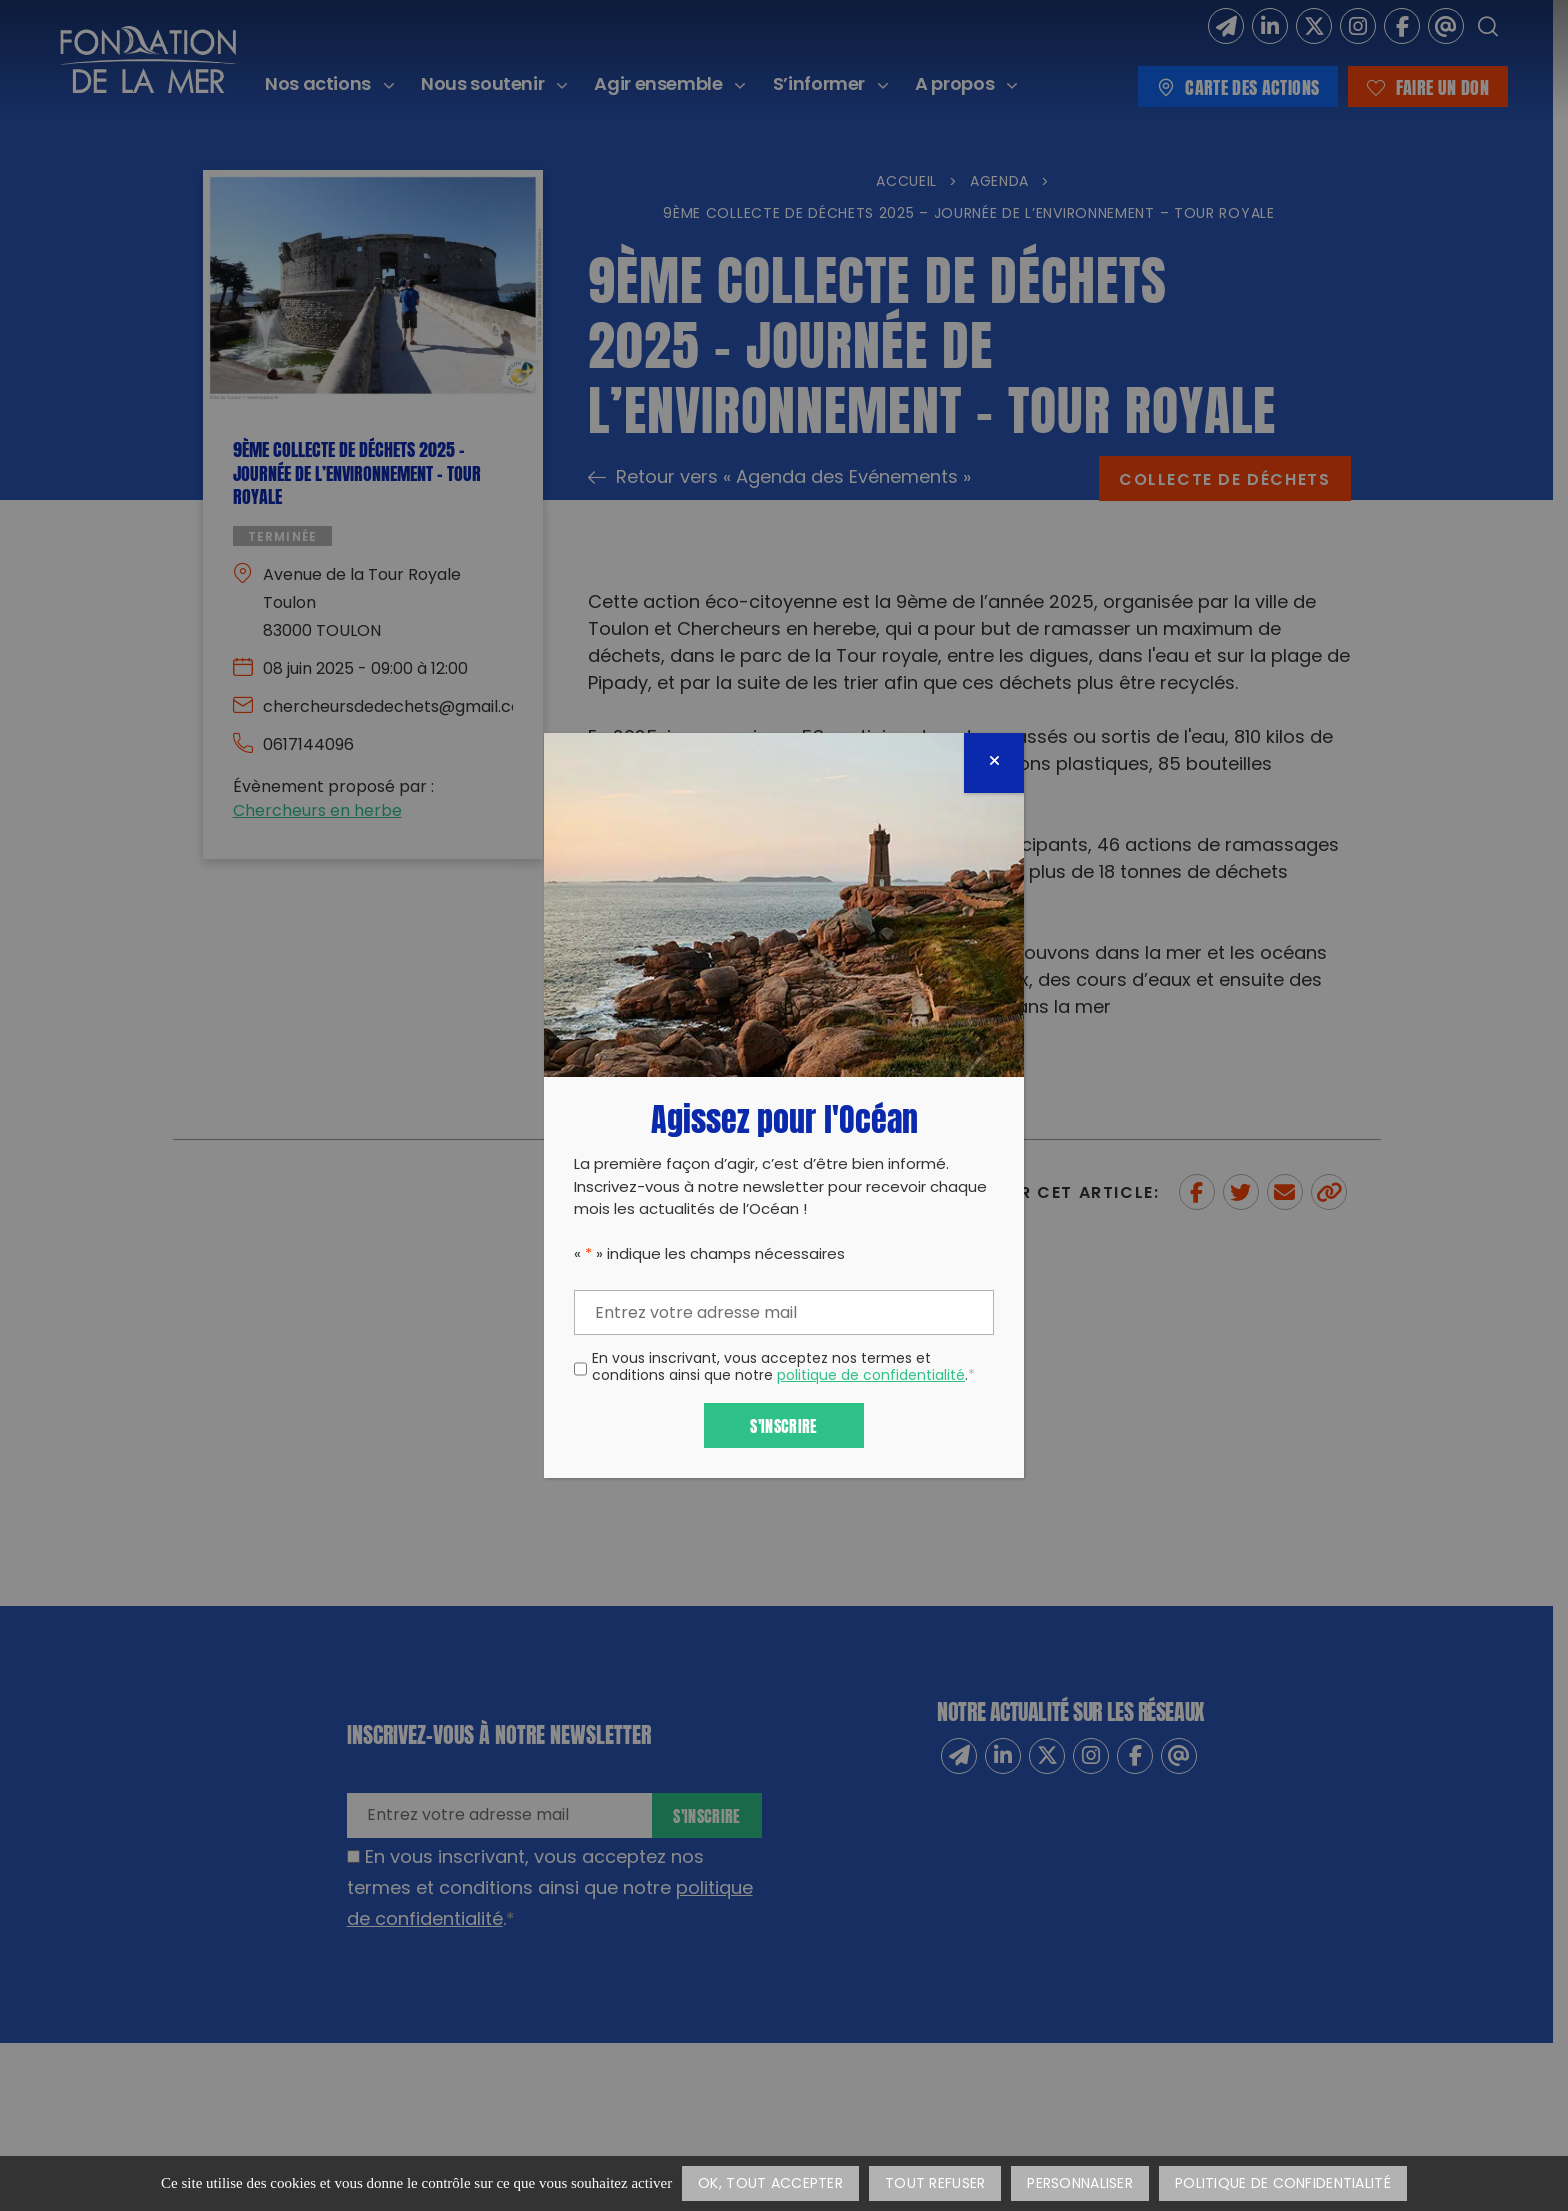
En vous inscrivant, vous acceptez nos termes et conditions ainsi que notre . (783, 1369)
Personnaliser (1080, 2184)
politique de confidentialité (871, 1376)
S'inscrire (783, 1424)
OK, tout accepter (770, 2184)
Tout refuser (935, 2184)
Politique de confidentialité (1283, 2184)
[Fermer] (994, 763)
